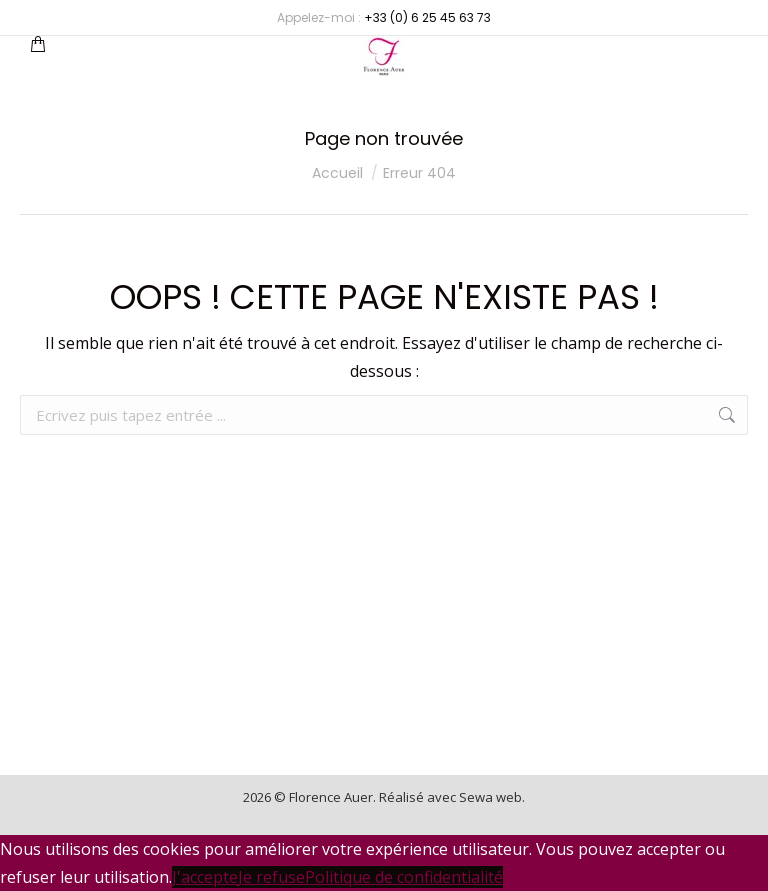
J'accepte (205, 877)
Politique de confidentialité (404, 877)
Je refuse (271, 877)
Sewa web (490, 797)
